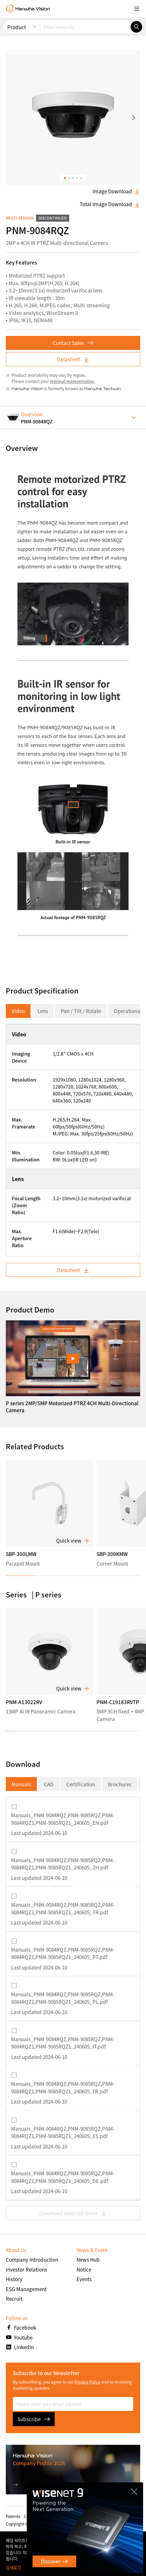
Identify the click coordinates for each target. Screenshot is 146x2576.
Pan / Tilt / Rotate (81, 1010)
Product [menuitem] (16, 27)
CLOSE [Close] (134, 2491)
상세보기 (13, 2567)
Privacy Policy (87, 2382)
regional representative (72, 381)
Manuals (21, 1784)
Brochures (119, 1784)
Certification (80, 1784)
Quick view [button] (73, 1540)
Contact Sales (73, 342)
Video (18, 1010)
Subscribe (33, 2419)
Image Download (116, 191)
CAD (49, 1784)
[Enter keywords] (85, 27)
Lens (43, 1010)
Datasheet (73, 359)
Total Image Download (110, 204)
